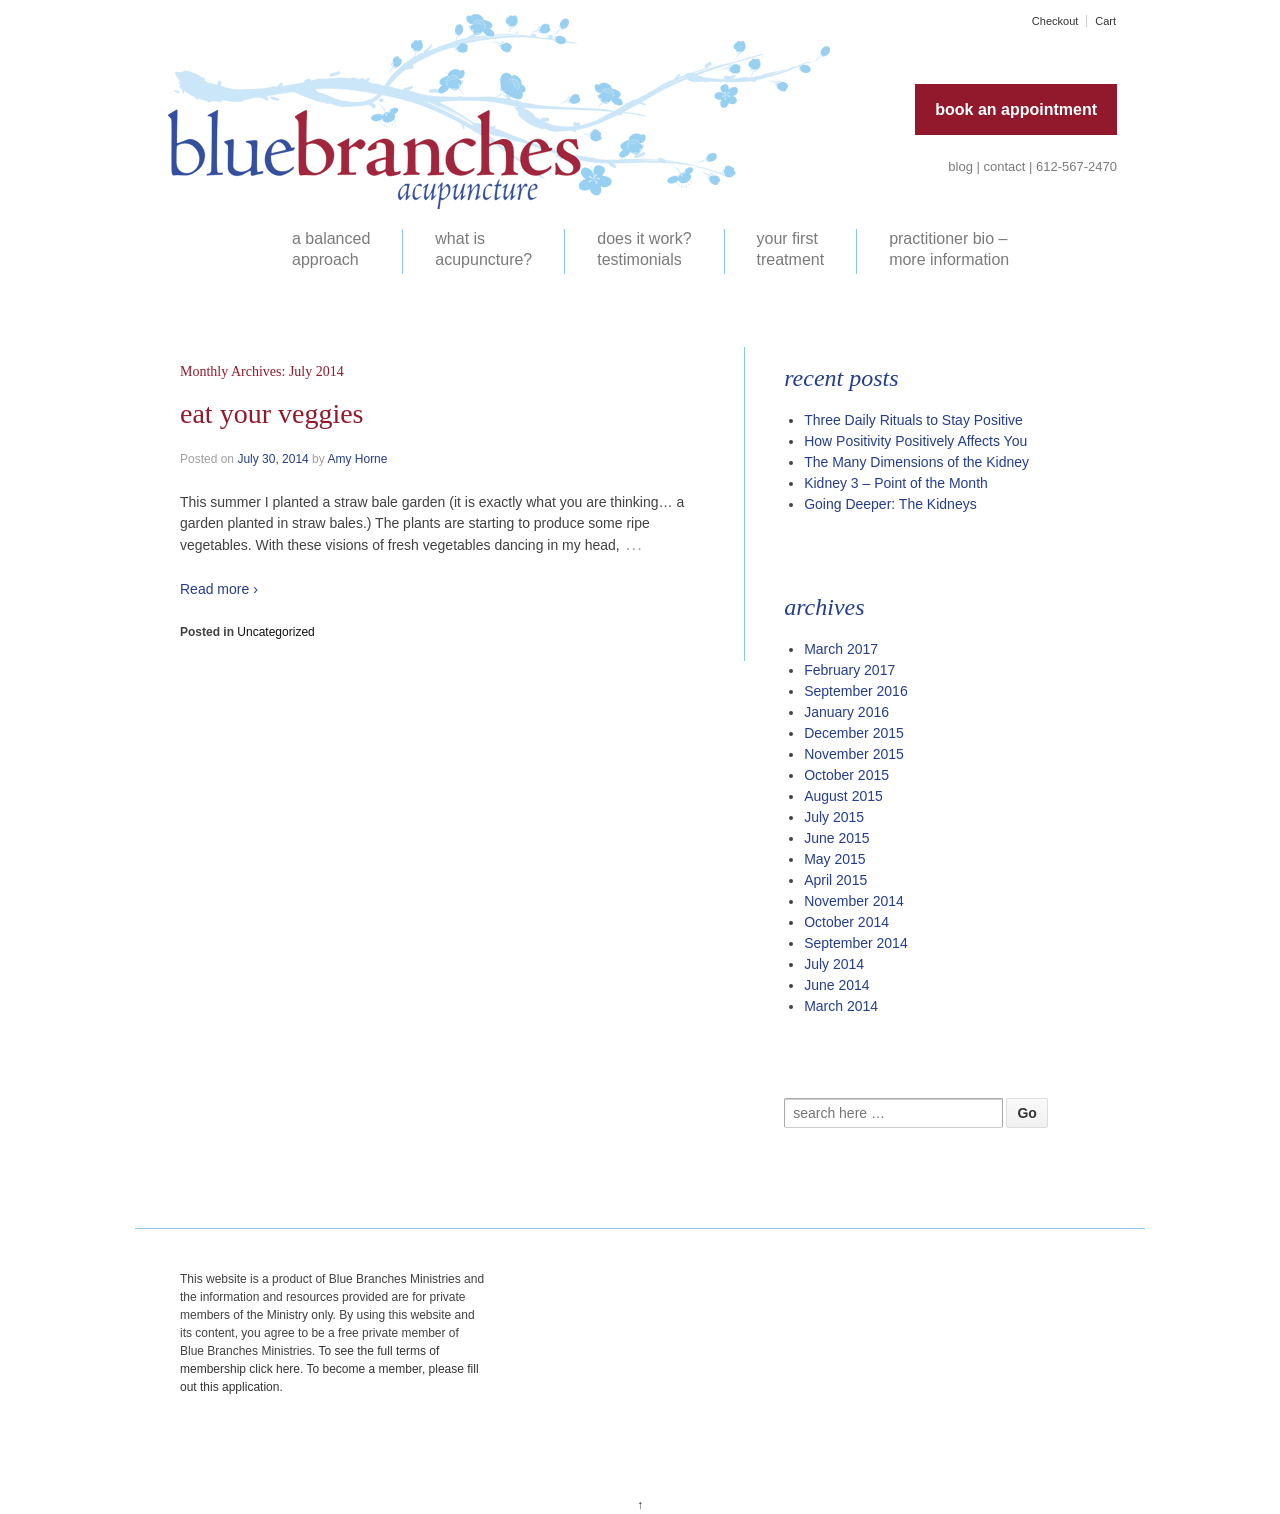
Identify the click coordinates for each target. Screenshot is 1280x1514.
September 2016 (856, 691)
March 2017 (841, 649)
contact (1005, 166)
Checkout (1055, 21)
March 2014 (841, 1006)
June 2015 (836, 838)
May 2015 (834, 859)
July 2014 (834, 964)
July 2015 (834, 817)
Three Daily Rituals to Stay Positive (913, 420)
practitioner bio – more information (949, 249)
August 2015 (843, 796)
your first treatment (791, 249)
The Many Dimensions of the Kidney (916, 462)
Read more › (219, 589)
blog (960, 166)
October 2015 (846, 775)
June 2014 (836, 985)
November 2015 (854, 754)
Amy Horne (357, 459)
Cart (1105, 21)
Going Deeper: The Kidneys (890, 504)
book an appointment (1016, 109)
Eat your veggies (272, 413)
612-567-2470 (1076, 166)
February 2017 (849, 670)
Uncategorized (275, 632)
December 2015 (854, 733)
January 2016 (846, 712)
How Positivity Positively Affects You (915, 441)
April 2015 (835, 880)
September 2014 (856, 943)
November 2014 (854, 901)
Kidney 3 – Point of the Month (896, 483)
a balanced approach (331, 249)
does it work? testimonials (644, 249)
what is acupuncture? (483, 249)
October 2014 (846, 922)
